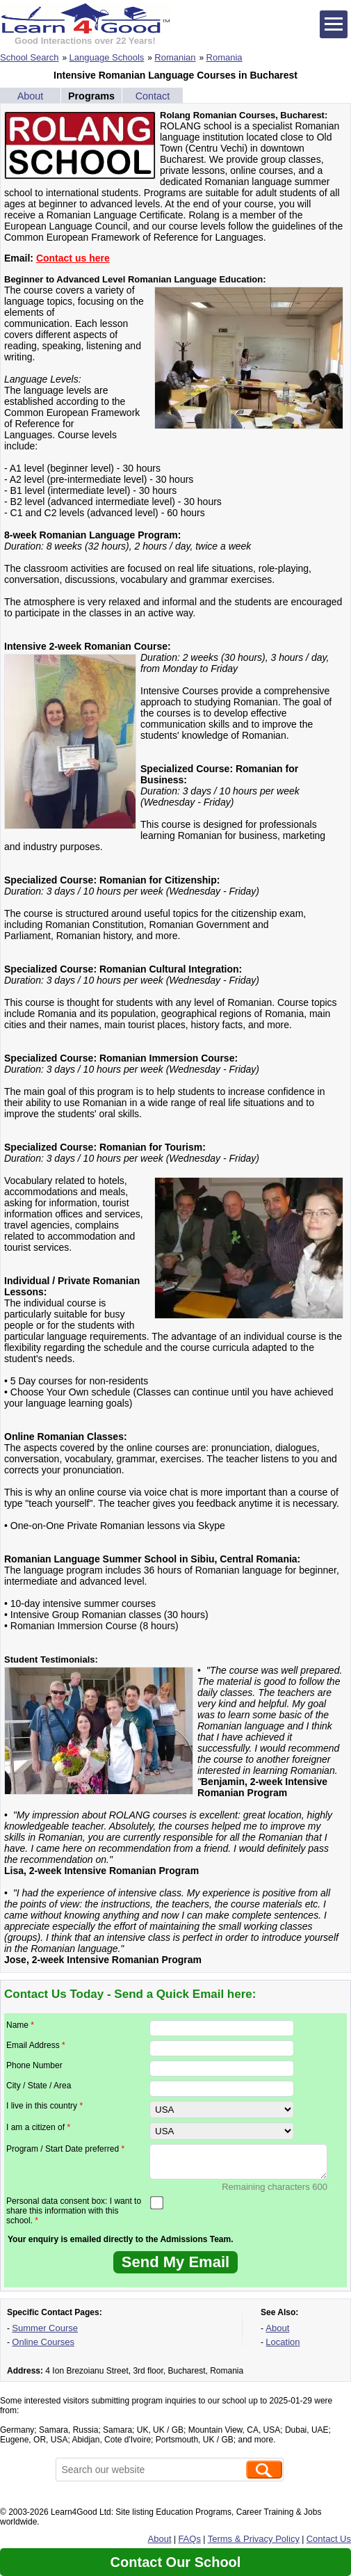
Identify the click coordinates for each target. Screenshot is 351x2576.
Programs (91, 96)
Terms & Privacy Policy (254, 2539)
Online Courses (43, 2342)
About (30, 96)
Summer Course (45, 2328)
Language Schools (107, 57)
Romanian (174, 57)
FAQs (189, 2539)
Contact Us (329, 2539)
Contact (153, 96)
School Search (29, 57)
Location (283, 2342)
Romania (224, 57)
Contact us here (73, 258)
